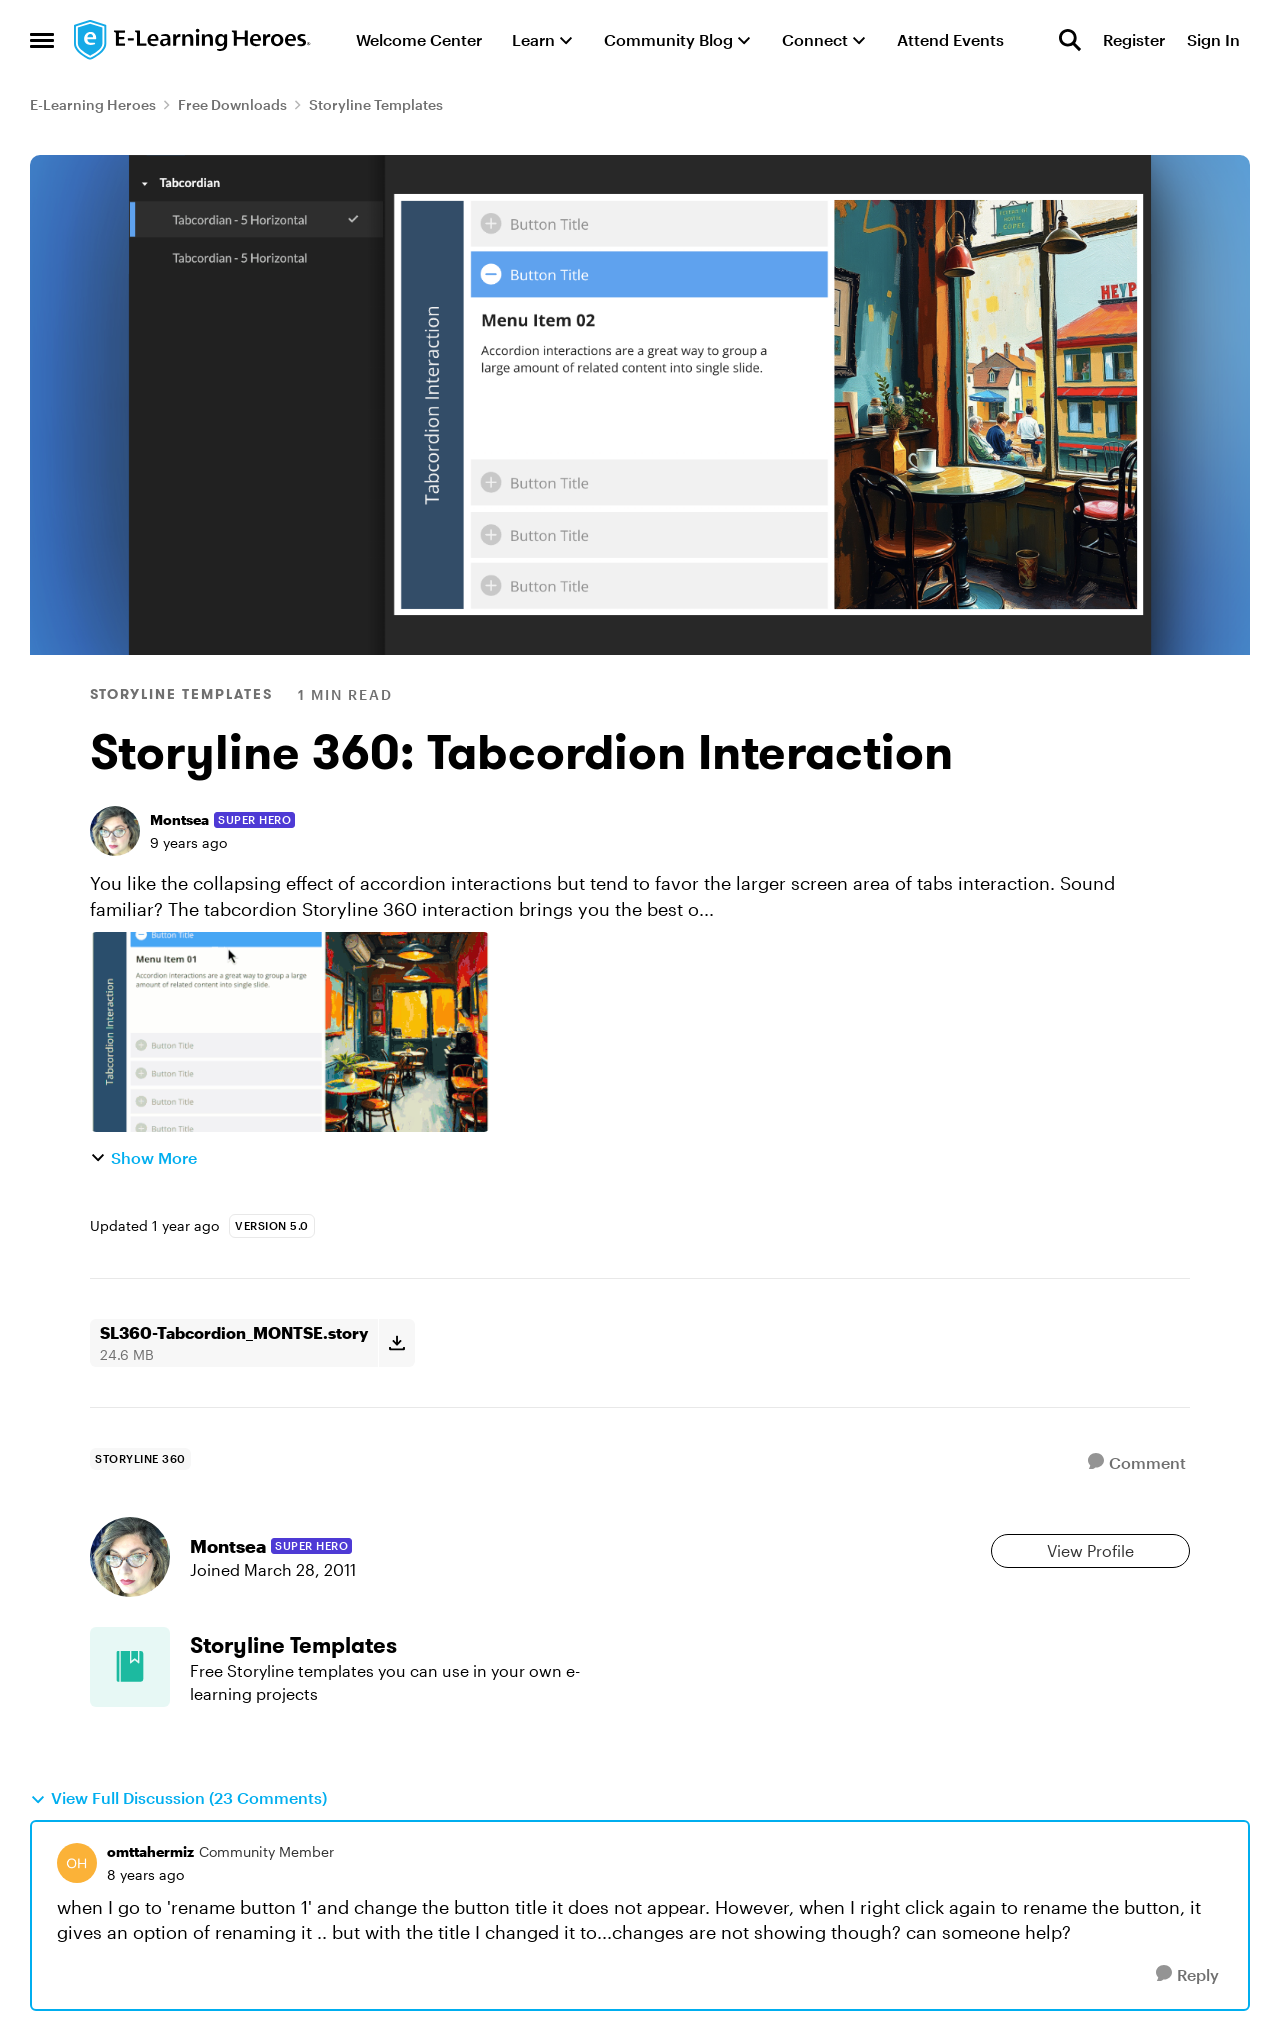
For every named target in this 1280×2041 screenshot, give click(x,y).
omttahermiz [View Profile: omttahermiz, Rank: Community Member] (150, 1851)
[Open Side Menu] (42, 40)
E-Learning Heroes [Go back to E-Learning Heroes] (93, 104)
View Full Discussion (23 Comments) (178, 1798)
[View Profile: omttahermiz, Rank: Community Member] (77, 1863)
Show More (143, 1157)
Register (1134, 39)
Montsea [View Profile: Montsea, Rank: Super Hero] (179, 819)
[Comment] (1137, 1462)
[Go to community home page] (193, 40)
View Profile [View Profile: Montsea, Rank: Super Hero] (1090, 1550)
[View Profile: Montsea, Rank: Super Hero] (115, 831)
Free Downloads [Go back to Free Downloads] (232, 104)
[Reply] (1187, 1974)
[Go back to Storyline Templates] (392, 1645)
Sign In (1213, 39)
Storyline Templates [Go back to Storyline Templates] (376, 104)
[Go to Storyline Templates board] (130, 1667)
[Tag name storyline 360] (140, 1459)
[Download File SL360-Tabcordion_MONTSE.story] (396, 1343)
